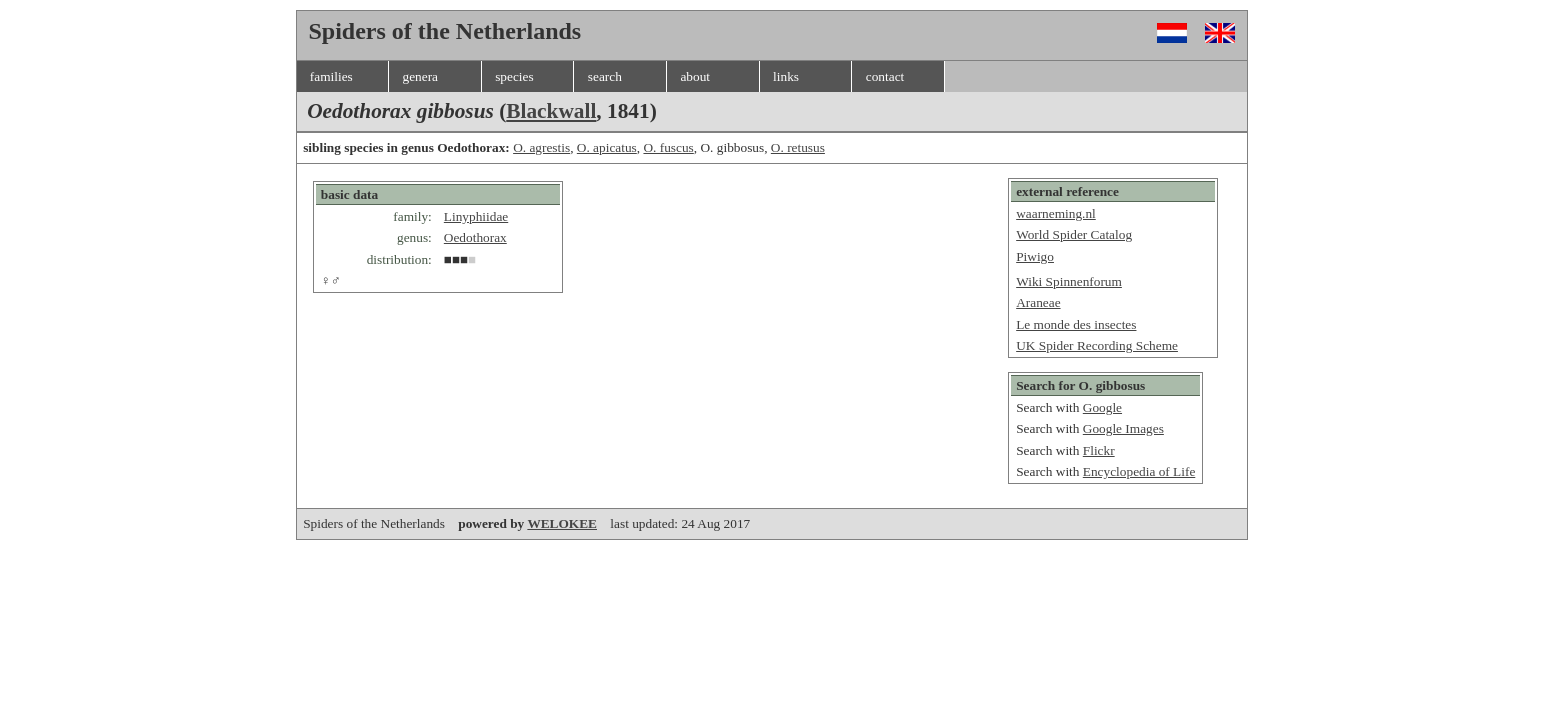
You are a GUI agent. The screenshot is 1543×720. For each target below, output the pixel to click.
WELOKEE (562, 523)
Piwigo (1035, 256)
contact (885, 76)
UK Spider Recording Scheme (1097, 345)
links (786, 76)
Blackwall (551, 111)
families (331, 76)
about (695, 76)
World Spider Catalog (1074, 234)
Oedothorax (475, 237)
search (605, 76)
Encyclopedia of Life (1139, 471)
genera (420, 76)
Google (1102, 407)
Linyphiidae (476, 216)
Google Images (1123, 428)
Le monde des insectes (1076, 324)
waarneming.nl (1056, 213)
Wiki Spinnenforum (1069, 281)
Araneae (1038, 302)
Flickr (1099, 450)
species (514, 76)
